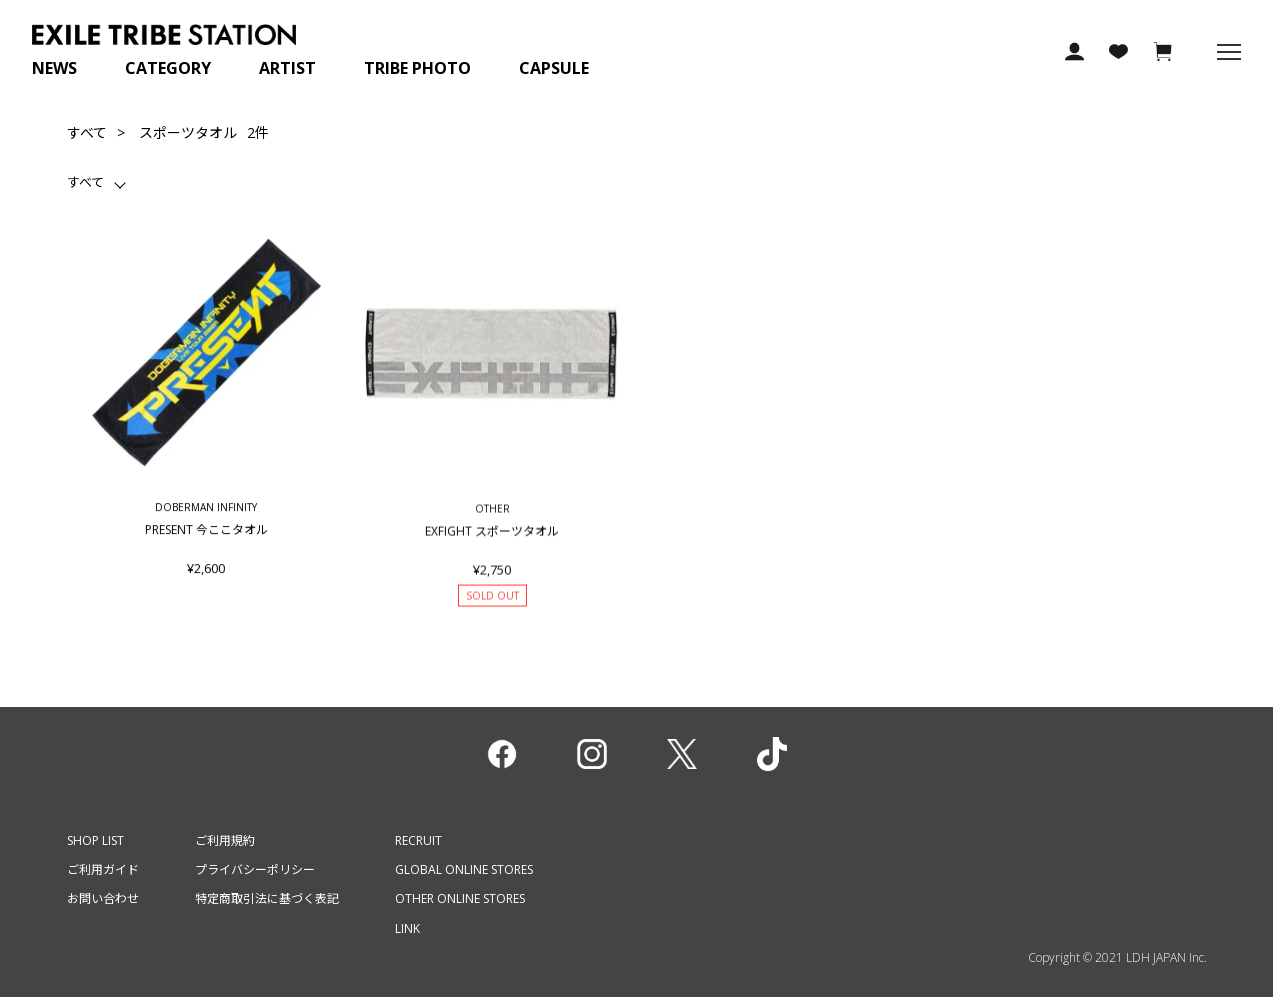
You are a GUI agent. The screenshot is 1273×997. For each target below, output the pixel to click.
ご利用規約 (225, 840)
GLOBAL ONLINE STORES (464, 869)
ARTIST (287, 68)
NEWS (54, 68)
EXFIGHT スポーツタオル (493, 541)
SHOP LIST (95, 840)
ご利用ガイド (103, 869)
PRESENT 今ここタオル (205, 534)
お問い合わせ (103, 898)
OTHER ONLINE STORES (460, 898)
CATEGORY (168, 68)
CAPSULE (554, 68)
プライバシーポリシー (255, 869)
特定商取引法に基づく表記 (267, 898)
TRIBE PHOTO (417, 68)
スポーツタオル (188, 132)
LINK (407, 928)
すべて (87, 132)
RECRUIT (418, 840)
